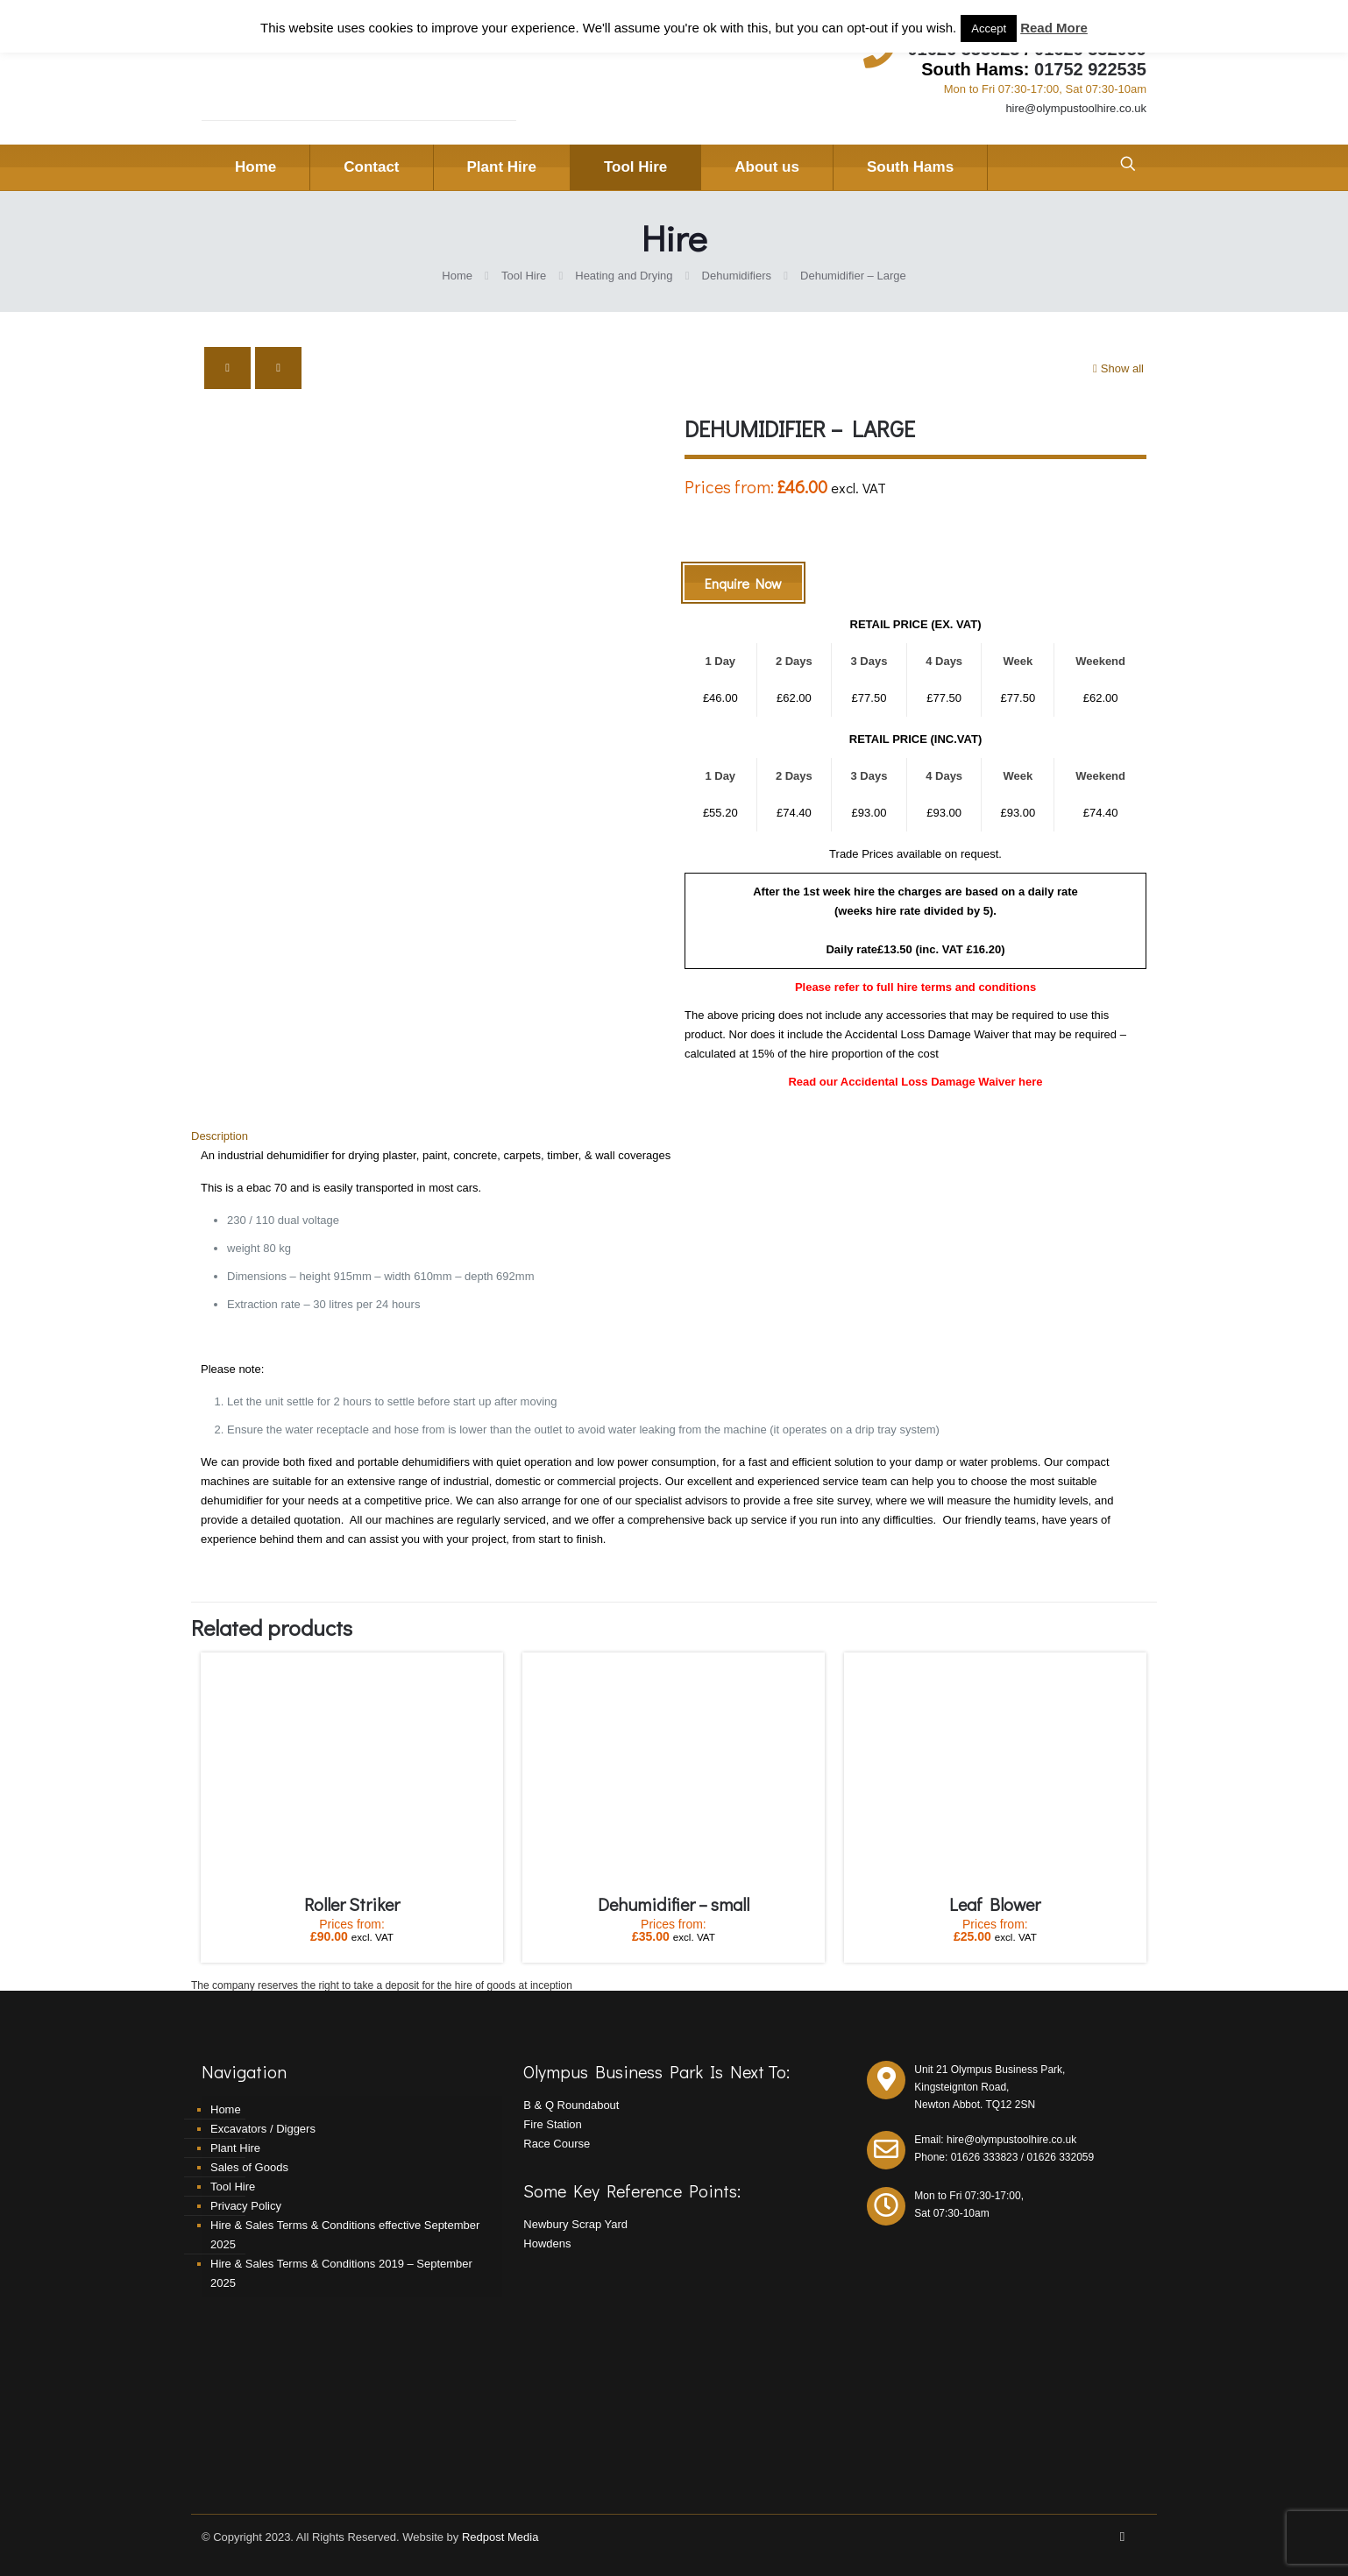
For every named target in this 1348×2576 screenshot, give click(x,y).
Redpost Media (500, 2537)
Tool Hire (523, 275)
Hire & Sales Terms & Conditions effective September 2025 (344, 2235)
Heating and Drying (623, 275)
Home (457, 275)
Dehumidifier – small (673, 1904)
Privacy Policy (245, 2205)
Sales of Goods (249, 2167)
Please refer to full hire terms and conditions (915, 987)
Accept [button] (988, 28)
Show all (1116, 368)
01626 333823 (984, 2157)
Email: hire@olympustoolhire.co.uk (995, 2140)
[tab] (674, 1136)
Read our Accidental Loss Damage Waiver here (915, 1081)
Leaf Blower (994, 1904)
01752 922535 (1090, 69)
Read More (1054, 27)
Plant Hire (235, 2148)
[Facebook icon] (1122, 2536)
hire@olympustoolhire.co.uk (1075, 108)
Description (219, 1136)
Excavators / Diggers (263, 2128)
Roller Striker (352, 1904)
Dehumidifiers (736, 275)
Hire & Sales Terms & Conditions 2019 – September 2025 (341, 2273)
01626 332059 (1060, 2157)
